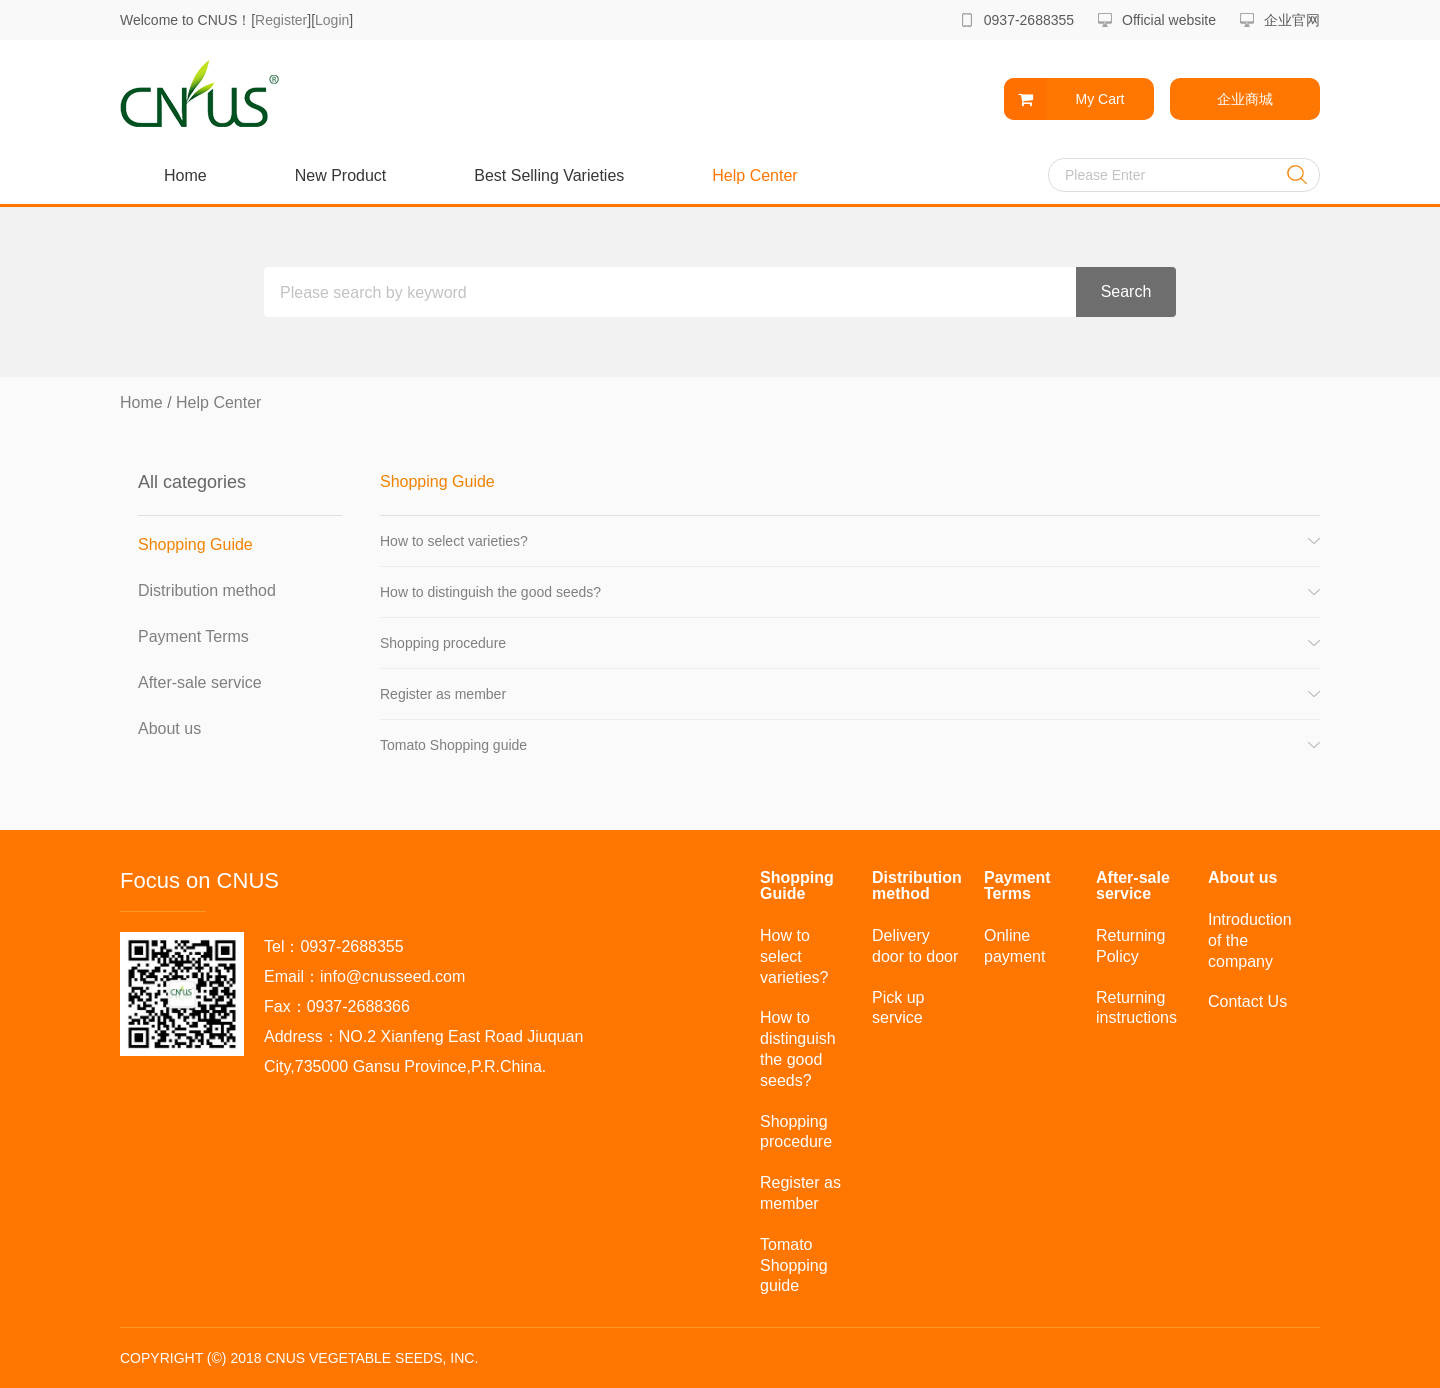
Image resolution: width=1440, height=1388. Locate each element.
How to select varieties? (454, 541)
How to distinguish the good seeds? (490, 592)
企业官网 (1292, 20)
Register (281, 20)
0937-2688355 (1029, 20)
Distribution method (207, 590)
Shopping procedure (443, 643)
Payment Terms (193, 636)
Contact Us (1247, 1001)
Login (332, 20)
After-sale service (200, 682)
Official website (1169, 20)
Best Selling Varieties (549, 175)
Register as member (443, 694)
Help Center (754, 175)
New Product (341, 175)
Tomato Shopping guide (453, 745)
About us (169, 728)
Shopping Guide (195, 544)
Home (185, 175)
